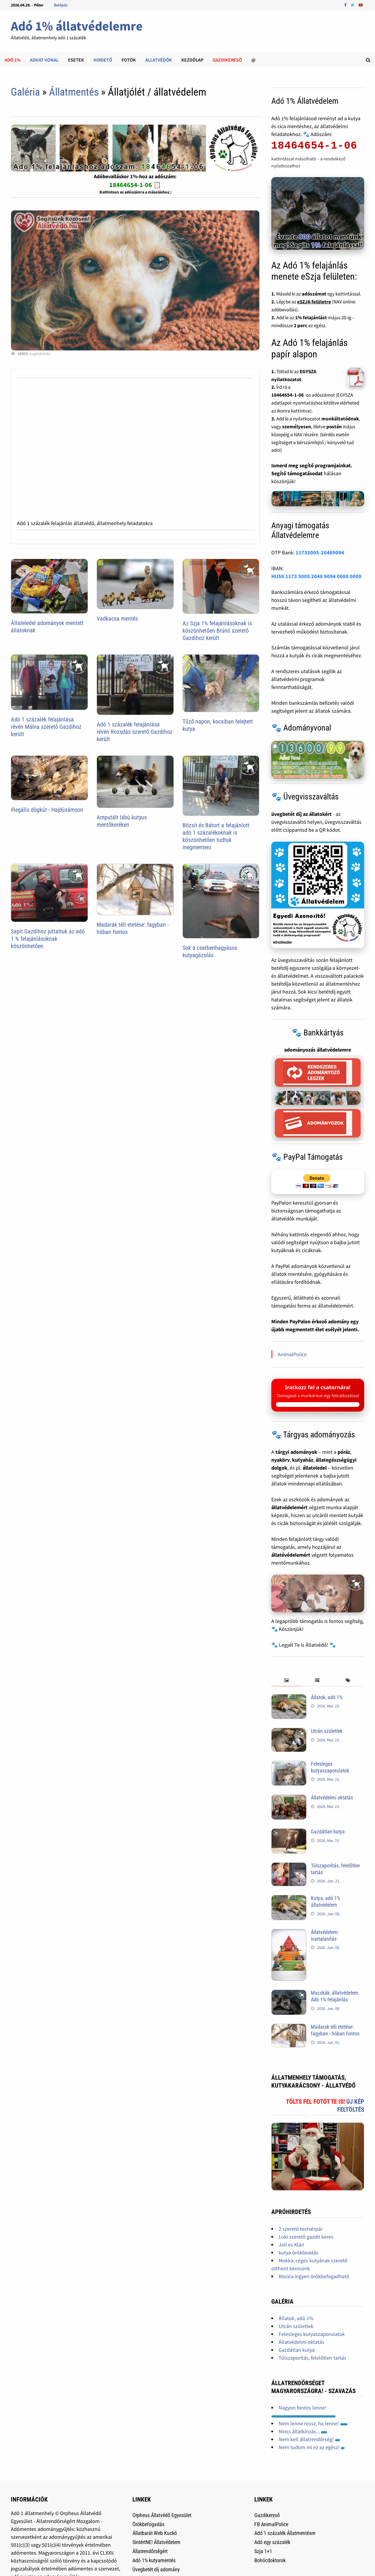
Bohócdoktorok (270, 2560)
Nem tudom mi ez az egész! (312, 2447)
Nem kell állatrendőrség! (309, 2439)
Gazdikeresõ (227, 60)
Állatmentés (74, 92)
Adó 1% (13, 60)
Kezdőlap (192, 60)
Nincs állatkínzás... (303, 2431)
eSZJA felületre (314, 301)
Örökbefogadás (148, 2524)
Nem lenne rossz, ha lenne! (313, 2423)
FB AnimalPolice (271, 2524)
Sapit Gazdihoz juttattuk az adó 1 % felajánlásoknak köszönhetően (48, 939)
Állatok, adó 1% (326, 1697)
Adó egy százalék (272, 2542)
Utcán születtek (326, 1731)
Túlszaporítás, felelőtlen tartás (312, 2357)
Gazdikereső (267, 2515)
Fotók (129, 60)
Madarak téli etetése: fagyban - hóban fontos (335, 2030)
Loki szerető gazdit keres (306, 2236)
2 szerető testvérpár (301, 2228)
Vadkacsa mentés (117, 618)
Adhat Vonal (44, 60)
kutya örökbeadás (298, 2252)
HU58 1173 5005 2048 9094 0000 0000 (316, 576)
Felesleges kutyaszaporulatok (330, 1767)
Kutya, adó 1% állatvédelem (325, 1901)
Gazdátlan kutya (328, 1831)
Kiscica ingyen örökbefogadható (314, 2276)
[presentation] (286, 1681)
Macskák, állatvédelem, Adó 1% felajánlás (335, 1996)
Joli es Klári (291, 2244)
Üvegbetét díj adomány (156, 2569)
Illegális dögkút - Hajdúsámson (47, 809)
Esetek (76, 60)
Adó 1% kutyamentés (153, 2560)
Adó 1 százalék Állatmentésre (284, 2533)
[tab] (286, 1681)
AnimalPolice (292, 1354)
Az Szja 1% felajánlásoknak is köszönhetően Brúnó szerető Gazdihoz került (217, 630)
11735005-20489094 (320, 552)
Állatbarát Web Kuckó (154, 2533)
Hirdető (102, 60)
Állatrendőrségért (150, 2551)
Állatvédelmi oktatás (332, 1797)
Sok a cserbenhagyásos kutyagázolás (210, 951)
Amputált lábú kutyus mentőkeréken (122, 821)
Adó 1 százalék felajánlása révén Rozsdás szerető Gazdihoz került (135, 732)
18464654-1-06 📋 (135, 185)
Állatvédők (158, 60)
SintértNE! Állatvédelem (156, 2542)
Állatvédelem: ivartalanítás (325, 1935)
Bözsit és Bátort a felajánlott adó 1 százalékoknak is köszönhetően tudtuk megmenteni (216, 836)
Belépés (61, 5)
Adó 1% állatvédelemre (77, 26)
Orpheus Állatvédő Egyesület (161, 2515)
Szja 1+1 (263, 2551)
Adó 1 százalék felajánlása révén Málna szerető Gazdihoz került (46, 727)
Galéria (25, 92)
